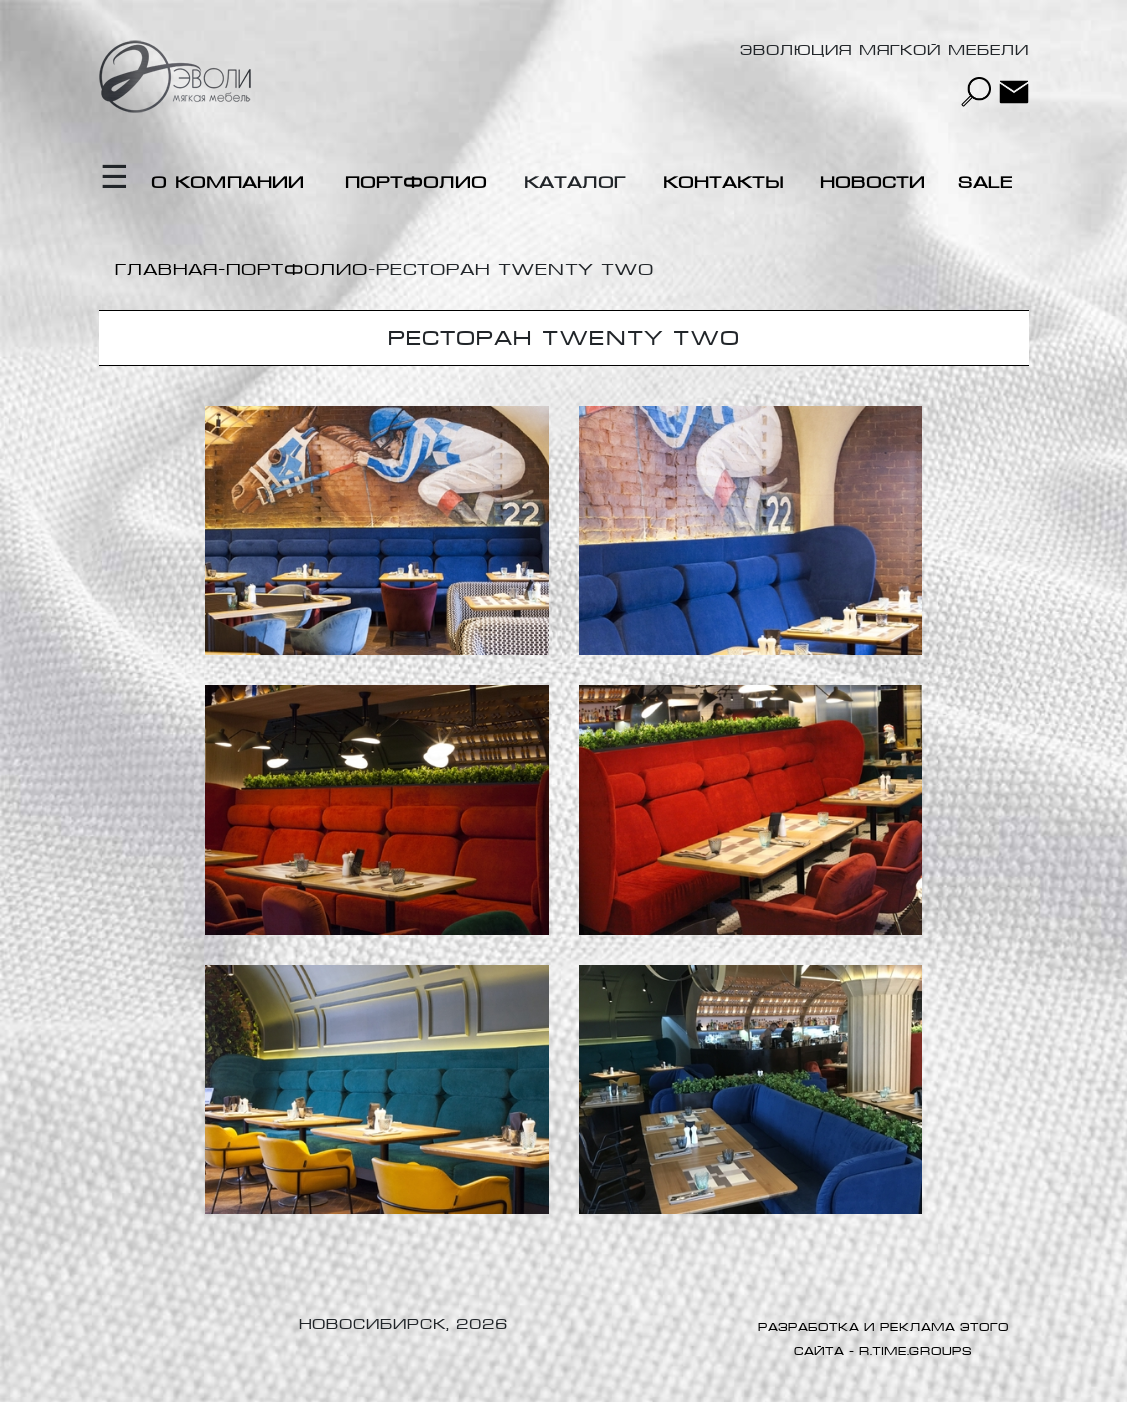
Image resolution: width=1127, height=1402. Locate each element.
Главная (166, 269)
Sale (985, 182)
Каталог (575, 182)
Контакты (723, 182)
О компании (227, 182)
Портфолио (416, 182)
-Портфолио (293, 269)
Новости (872, 182)
